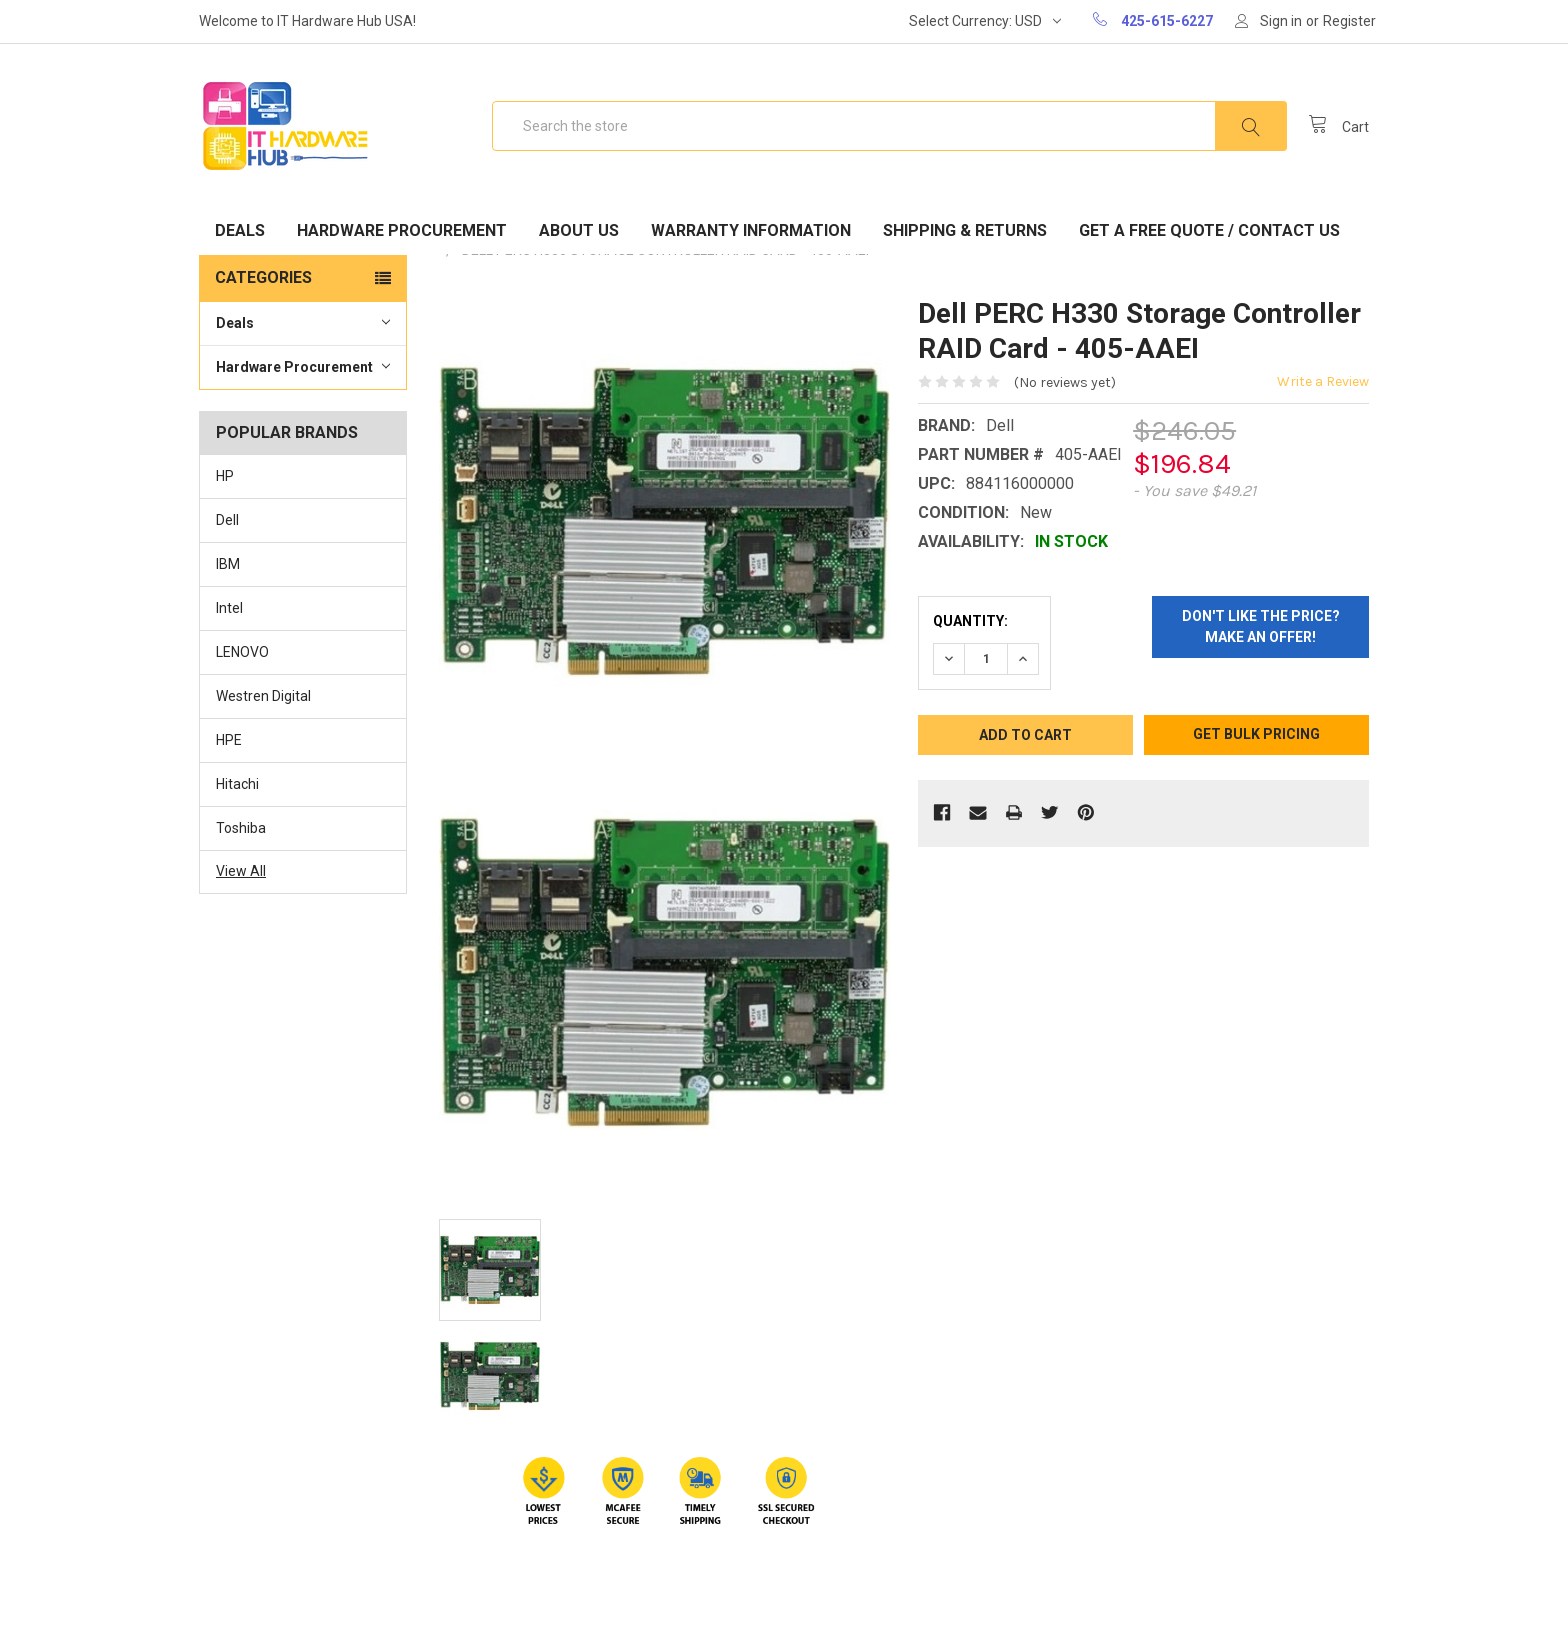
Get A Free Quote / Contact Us (1209, 230)
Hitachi (237, 784)
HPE (229, 740)
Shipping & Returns (965, 230)
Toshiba (241, 828)
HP (225, 476)
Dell (227, 520)
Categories (263, 277)
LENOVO (242, 652)
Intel (229, 608)
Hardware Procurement (402, 230)
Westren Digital (263, 696)
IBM (228, 564)
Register (1349, 21)
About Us (579, 230)
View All (241, 871)
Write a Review (1323, 381)
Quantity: (970, 621)
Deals (240, 230)
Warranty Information (751, 230)
